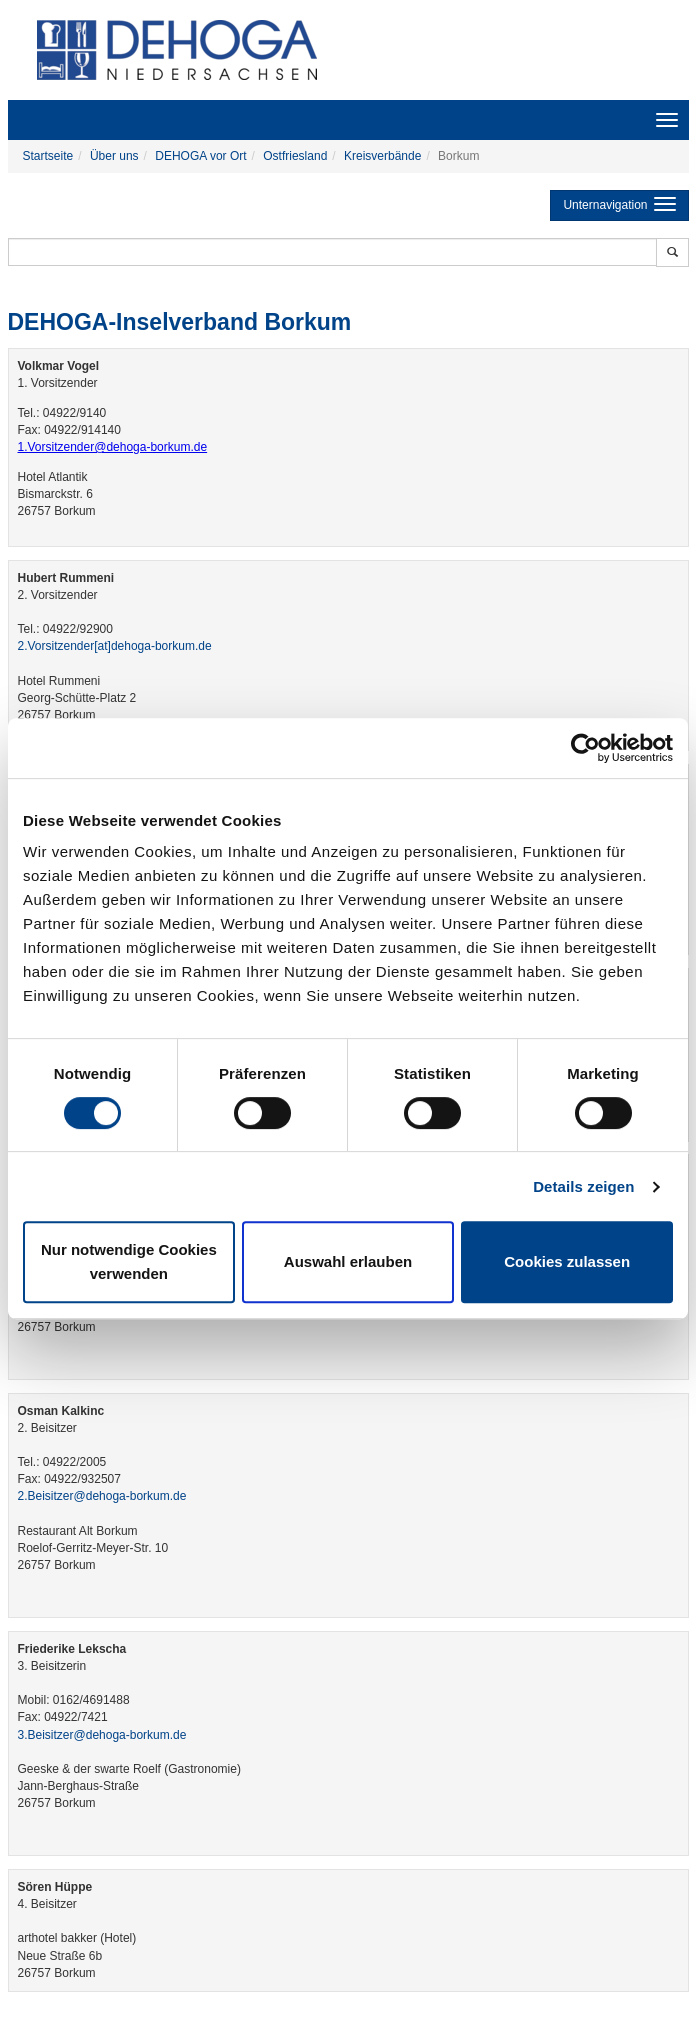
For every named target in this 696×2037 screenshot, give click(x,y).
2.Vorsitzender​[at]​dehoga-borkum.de (115, 646)
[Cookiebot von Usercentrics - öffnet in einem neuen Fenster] (585, 748)
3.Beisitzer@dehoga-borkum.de (102, 1735)
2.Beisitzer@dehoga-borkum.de (102, 1496)
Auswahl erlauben (348, 1261)
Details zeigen (583, 1186)
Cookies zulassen (567, 1261)
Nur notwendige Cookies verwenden (129, 1261)
